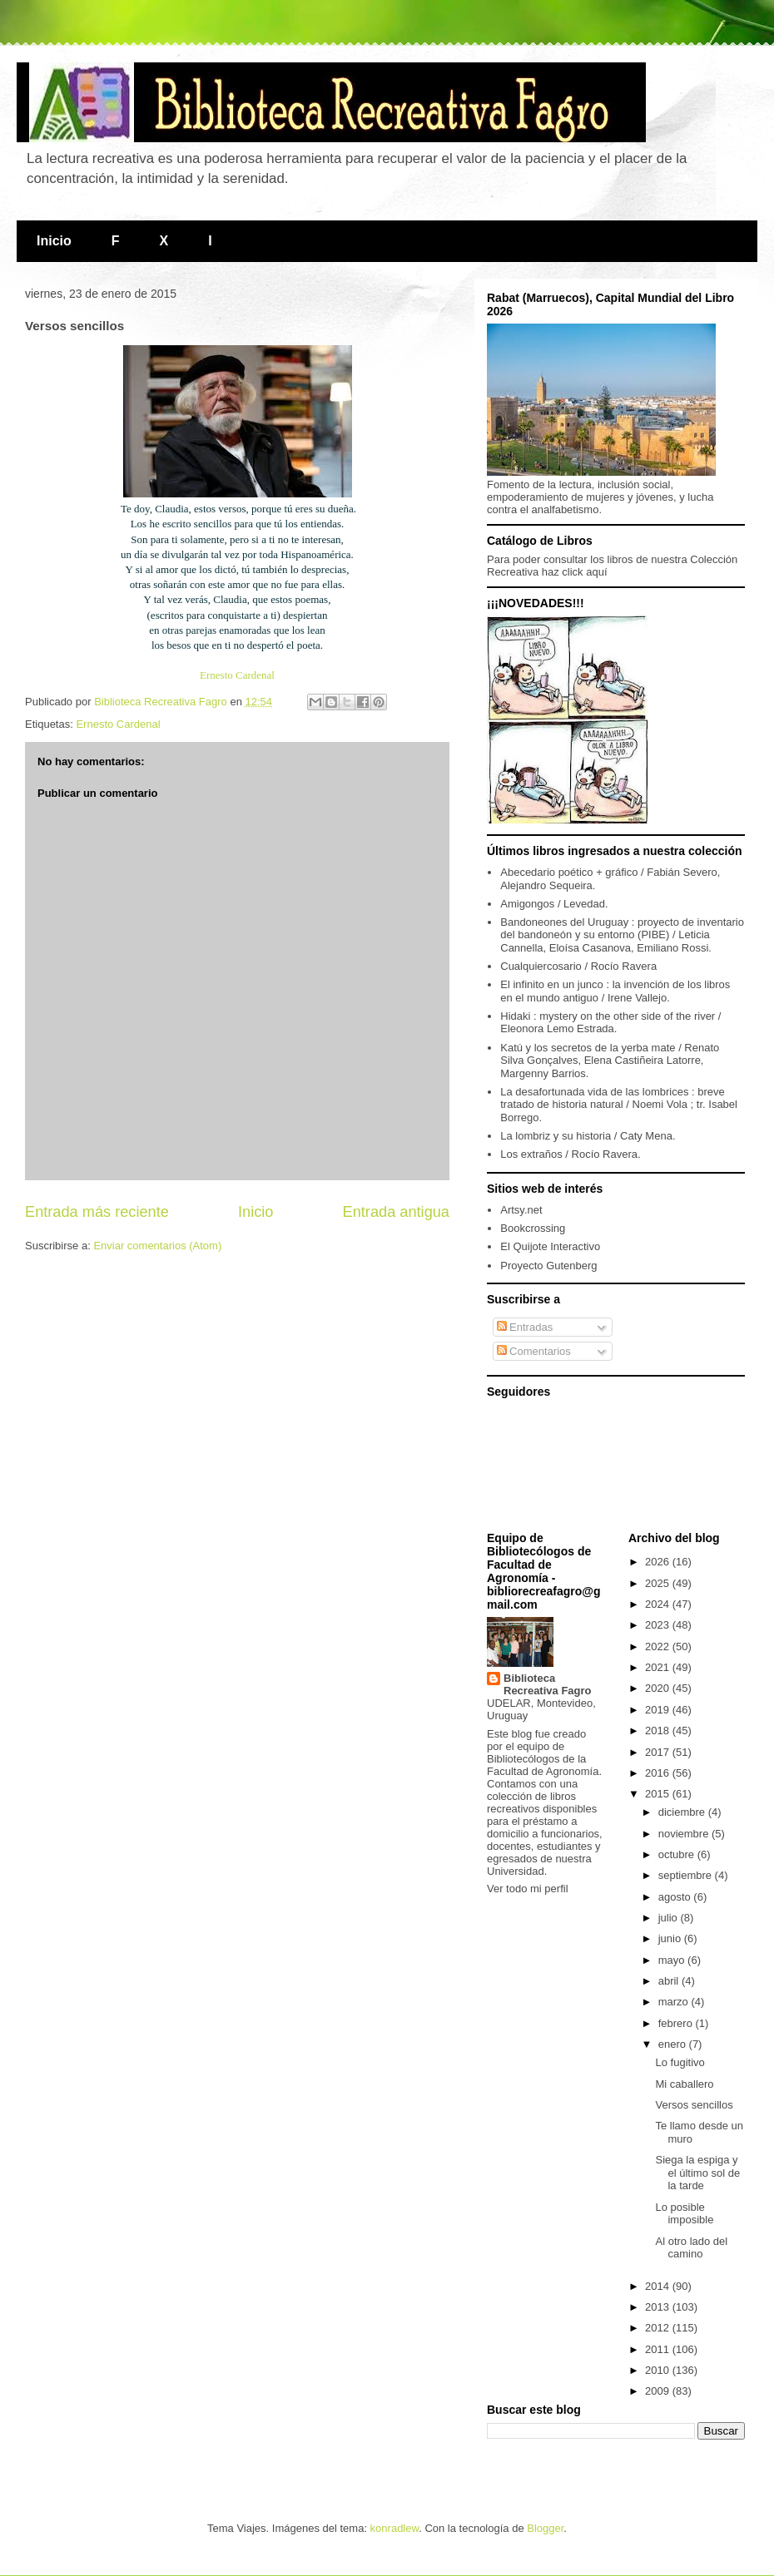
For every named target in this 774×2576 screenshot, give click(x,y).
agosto (676, 1897)
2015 (658, 1793)
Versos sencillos (693, 2105)
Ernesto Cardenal (237, 675)
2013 (658, 2307)
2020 (658, 1688)
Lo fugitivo (679, 2062)
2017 (658, 1752)
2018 (658, 1730)
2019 (658, 1709)
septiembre (686, 1875)
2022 (658, 1646)
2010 (658, 2370)
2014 (658, 2286)
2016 (658, 1773)
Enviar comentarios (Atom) (157, 1245)
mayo (672, 1960)
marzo (675, 2001)
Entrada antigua (396, 1212)
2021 (658, 1667)
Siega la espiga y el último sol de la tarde (697, 2172)
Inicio (54, 241)
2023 (658, 1625)
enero (673, 2044)
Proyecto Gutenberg (548, 1265)
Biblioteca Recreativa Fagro (548, 1684)
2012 (658, 2327)
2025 (658, 1583)
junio (671, 1938)
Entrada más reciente (97, 1212)
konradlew (394, 2528)
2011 (658, 2349)
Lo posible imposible (684, 2214)
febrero (677, 2023)
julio (669, 1917)
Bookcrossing (532, 1228)
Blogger (545, 2528)
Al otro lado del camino (691, 2248)
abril (670, 1981)
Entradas (525, 1327)
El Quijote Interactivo (550, 1246)
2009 (658, 2391)
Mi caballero (684, 2084)
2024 (658, 1604)
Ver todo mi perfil (527, 1888)
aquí (596, 572)
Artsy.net (521, 1210)
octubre (677, 1854)
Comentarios (534, 1351)
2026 (658, 1561)
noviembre (685, 1833)
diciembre (683, 1812)
